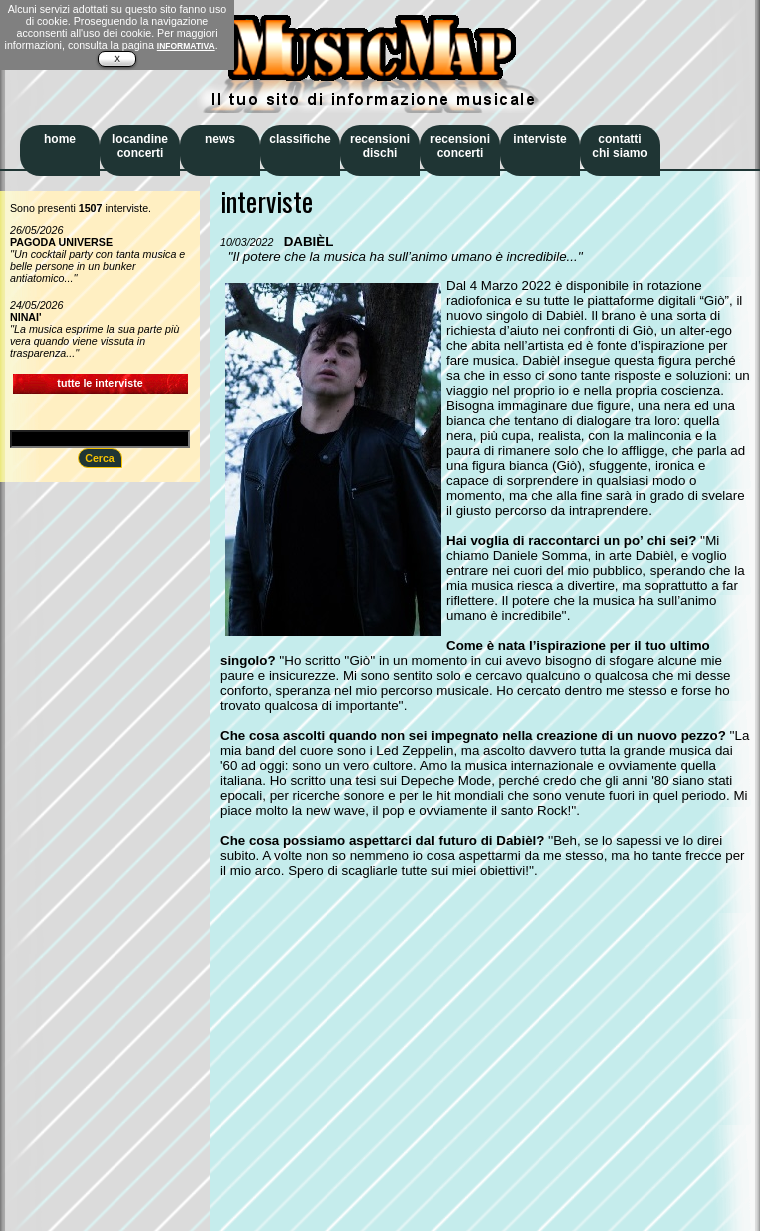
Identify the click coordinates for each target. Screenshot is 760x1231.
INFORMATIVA (186, 46)
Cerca (100, 458)
